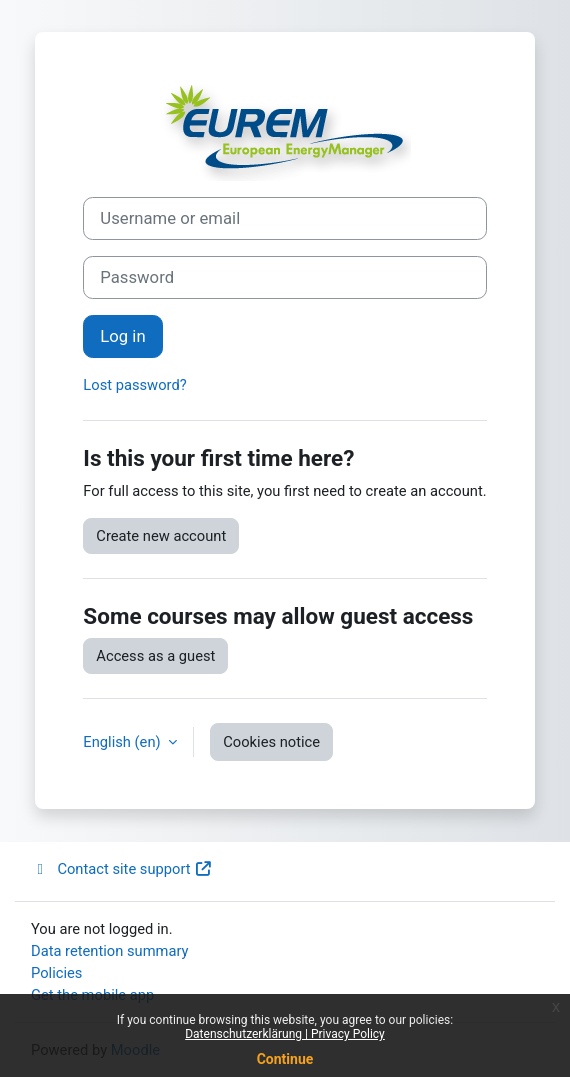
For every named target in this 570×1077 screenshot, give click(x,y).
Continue (285, 1059)
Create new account (161, 536)
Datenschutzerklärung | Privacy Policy (285, 1034)
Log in (122, 336)
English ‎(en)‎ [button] (123, 742)
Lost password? (134, 385)
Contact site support (122, 869)
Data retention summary (110, 951)
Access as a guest (155, 656)
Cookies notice (271, 742)
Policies (56, 973)
